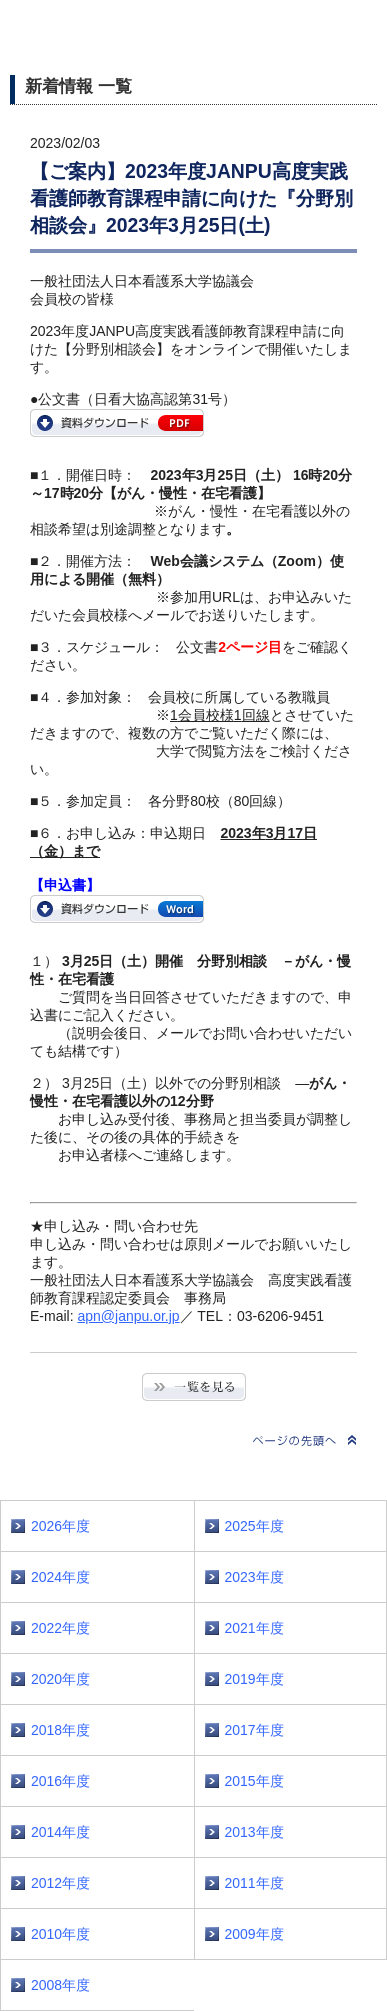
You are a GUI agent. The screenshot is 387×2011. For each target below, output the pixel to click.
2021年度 (254, 1628)
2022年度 (60, 1628)
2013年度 (254, 1832)
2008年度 (60, 1985)
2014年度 (60, 1832)
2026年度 (60, 1526)
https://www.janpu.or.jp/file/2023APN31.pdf (117, 423)
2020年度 (60, 1679)
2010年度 (60, 1934)
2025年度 (254, 1526)
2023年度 (254, 1577)
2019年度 (254, 1679)
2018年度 (60, 1730)
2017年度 (254, 1730)
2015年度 (254, 1781)
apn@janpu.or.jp (128, 1316)
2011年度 (254, 1883)
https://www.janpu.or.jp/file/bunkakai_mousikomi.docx (117, 909)
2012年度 (60, 1883)
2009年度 (254, 1934)
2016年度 (60, 1781)
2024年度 (60, 1577)
